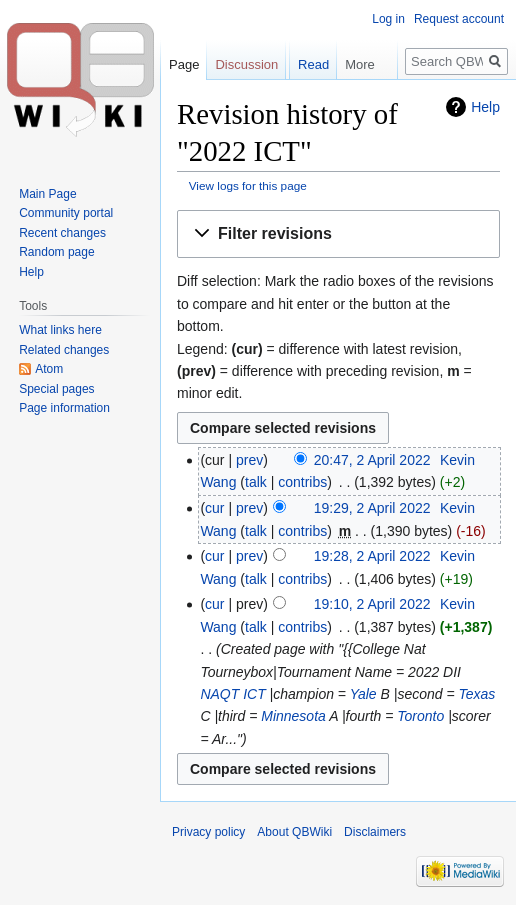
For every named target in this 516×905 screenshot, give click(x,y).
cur (214, 508)
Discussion (246, 64)
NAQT (219, 694)
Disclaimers (375, 832)
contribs (302, 482)
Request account (459, 19)
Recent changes (62, 233)
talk (256, 482)
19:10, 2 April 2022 (372, 604)
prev (249, 460)
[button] (338, 234)
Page (184, 64)
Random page (56, 252)
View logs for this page (248, 185)
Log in (388, 19)
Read (303, 104)
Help (31, 272)
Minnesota (293, 716)
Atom (49, 369)
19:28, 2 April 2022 (372, 556)
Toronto (420, 716)
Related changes (64, 350)
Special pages (56, 389)
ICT (254, 694)
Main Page (47, 194)
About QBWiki (294, 832)
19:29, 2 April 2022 (372, 508)
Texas (477, 694)
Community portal (66, 213)
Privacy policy (208, 832)
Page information (64, 408)
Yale (363, 694)
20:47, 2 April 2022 (372, 460)
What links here (60, 330)
